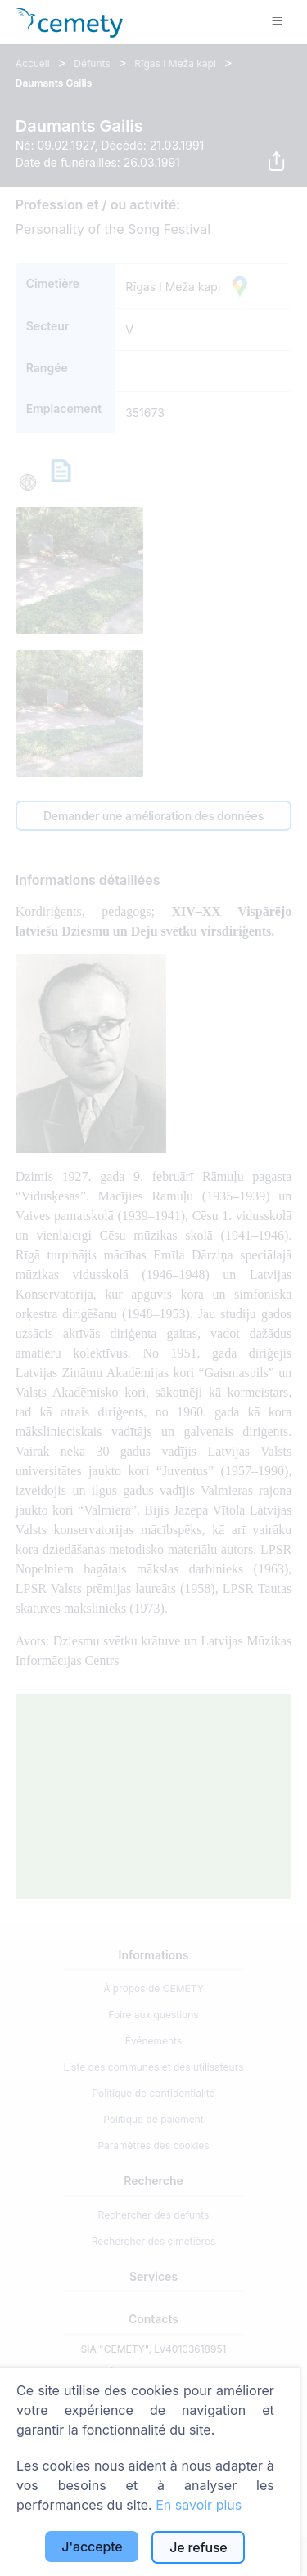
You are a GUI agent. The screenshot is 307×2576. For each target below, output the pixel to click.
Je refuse (198, 2547)
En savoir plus (199, 2505)
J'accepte (91, 2546)
